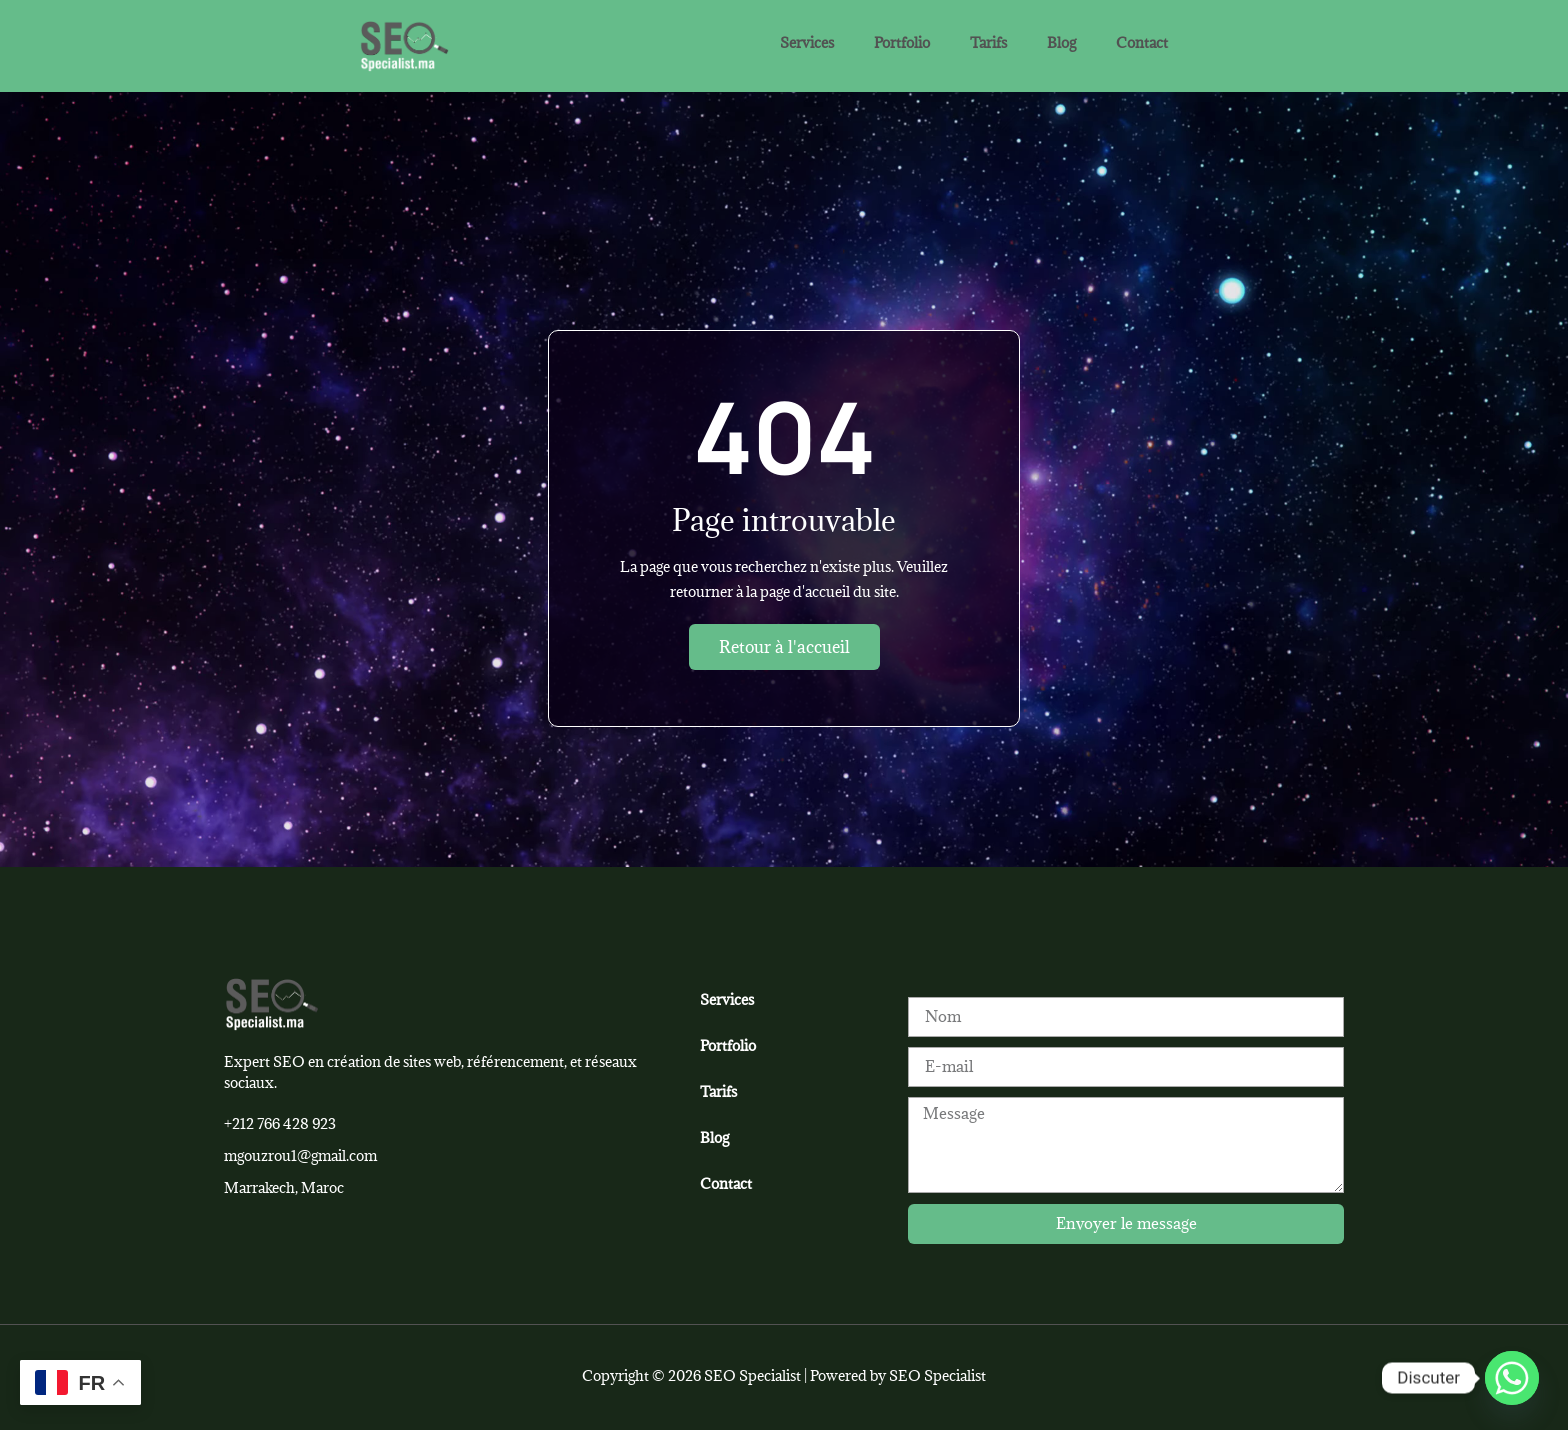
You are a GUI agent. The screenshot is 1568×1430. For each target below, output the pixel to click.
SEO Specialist (937, 1375)
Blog (1061, 42)
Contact (1142, 42)
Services (807, 42)
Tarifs (988, 42)
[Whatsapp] (1512, 1378)
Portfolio (902, 42)
